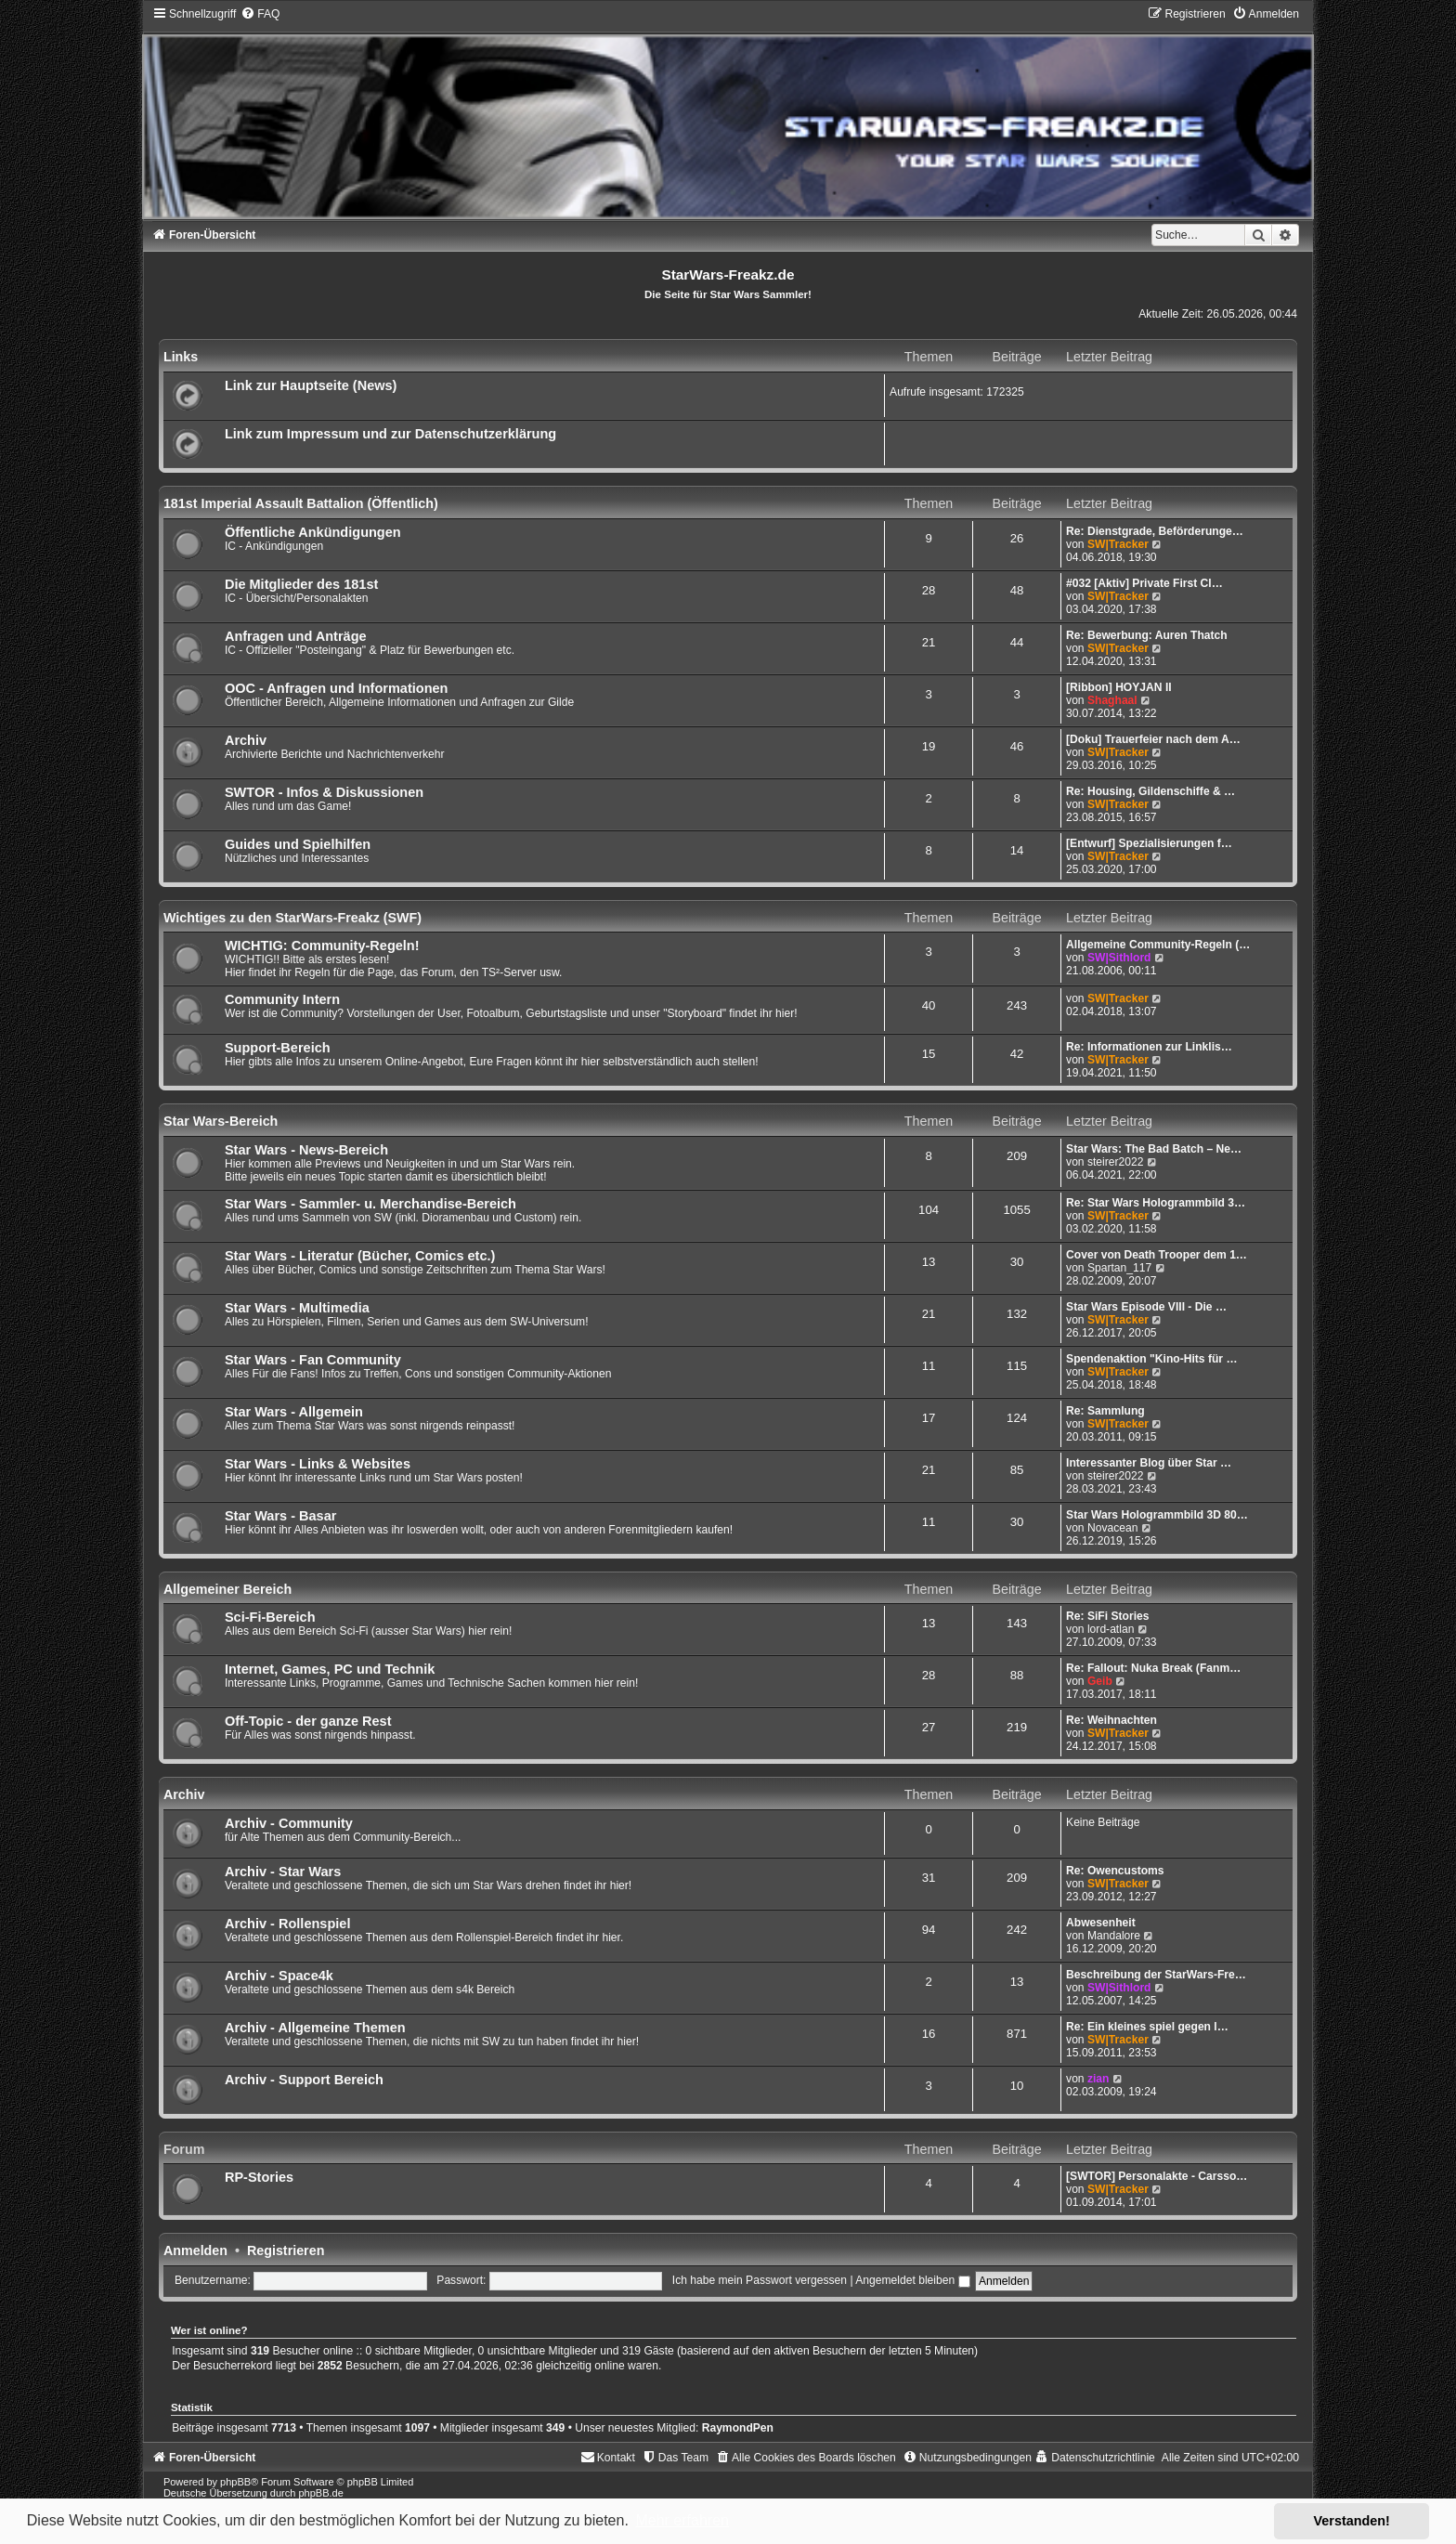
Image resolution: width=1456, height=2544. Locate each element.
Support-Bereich (278, 1047)
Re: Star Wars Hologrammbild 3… (1155, 1202)
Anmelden (195, 2250)
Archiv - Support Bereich (304, 2079)
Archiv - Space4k (279, 1975)
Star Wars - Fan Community (313, 1359)
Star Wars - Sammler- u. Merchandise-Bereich (370, 1203)
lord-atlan (1110, 1629)
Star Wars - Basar (280, 1515)
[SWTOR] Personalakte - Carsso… (1156, 2176)
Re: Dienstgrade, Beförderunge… (1154, 531)
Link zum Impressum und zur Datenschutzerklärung (390, 433)
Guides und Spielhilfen (297, 844)
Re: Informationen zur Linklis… (1149, 1046)
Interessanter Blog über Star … (1148, 1462)
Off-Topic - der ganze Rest (308, 1721)
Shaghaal (1112, 700)
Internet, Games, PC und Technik (330, 1669)
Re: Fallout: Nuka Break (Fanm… (1153, 1668)
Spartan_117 (1119, 1267)
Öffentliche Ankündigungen (313, 532)
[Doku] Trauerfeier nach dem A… (1153, 739)
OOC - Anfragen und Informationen (336, 688)
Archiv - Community (289, 1823)
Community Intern (282, 999)
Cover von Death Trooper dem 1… (1156, 1254)
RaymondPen (738, 2427)
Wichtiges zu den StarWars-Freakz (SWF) (292, 917)
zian (1098, 2078)
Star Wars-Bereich (220, 1121)
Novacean (1112, 1527)
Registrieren (285, 2250)
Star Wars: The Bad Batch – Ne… (1154, 1148)
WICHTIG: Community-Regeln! (322, 945)
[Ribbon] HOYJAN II (1119, 687)
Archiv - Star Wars (283, 1871)
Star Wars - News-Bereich (306, 1149)
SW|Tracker (1118, 544)
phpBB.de (320, 2492)
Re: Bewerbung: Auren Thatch (1147, 635)
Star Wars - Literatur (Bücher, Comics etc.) (360, 1255)
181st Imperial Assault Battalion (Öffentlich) (300, 503)
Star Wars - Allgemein (294, 1411)
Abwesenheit (1101, 1922)
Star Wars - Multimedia (297, 1307)
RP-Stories (259, 2177)
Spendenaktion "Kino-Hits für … (1151, 1358)
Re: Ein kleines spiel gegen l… (1147, 2026)
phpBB (235, 2481)
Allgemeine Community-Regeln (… (1158, 944)
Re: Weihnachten (1111, 1720)
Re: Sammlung (1105, 1410)
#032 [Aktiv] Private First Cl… (1144, 583)
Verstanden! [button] (1352, 2520)
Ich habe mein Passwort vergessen (759, 2280)
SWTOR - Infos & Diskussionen (324, 792)
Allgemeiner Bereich (227, 1589)
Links (180, 356)
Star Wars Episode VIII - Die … (1146, 1306)
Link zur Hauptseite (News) (311, 385)
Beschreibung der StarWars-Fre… (1156, 1974)
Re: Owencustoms (1115, 1870)
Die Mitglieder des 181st (301, 584)
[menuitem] (260, 13)
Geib (1099, 1681)
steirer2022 (1115, 1161)
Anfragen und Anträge (296, 636)
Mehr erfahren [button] (682, 2520)
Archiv (245, 740)
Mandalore (1113, 1935)
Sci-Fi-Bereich (270, 1617)
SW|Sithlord (1119, 957)
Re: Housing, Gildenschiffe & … (1150, 791)
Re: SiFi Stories (1107, 1616)
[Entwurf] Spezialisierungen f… (1149, 843)
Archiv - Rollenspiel (288, 1923)
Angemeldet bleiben (912, 2280)
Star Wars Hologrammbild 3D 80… (1157, 1514)
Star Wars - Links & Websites (317, 1463)
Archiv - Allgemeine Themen (315, 2027)
